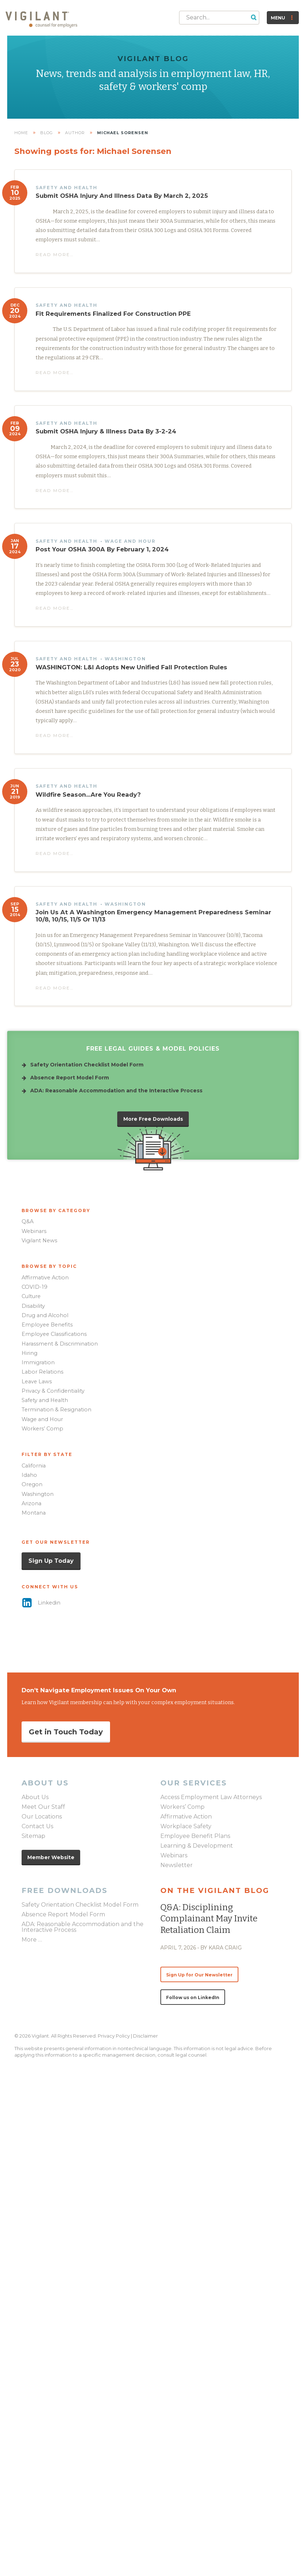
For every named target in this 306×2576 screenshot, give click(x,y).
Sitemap (33, 1836)
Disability (33, 1306)
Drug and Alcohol (45, 1315)
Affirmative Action (45, 1277)
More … (32, 1940)
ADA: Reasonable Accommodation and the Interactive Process (82, 1927)
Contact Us (37, 1827)
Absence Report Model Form (63, 1915)
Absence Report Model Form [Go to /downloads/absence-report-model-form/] (69, 1078)
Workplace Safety (185, 1827)
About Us (35, 1797)
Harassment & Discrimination (60, 1344)
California (34, 1465)
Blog (46, 132)
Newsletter (176, 1865)
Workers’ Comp (42, 1428)
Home (21, 132)
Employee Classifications (54, 1334)
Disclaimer (145, 2036)
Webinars (34, 1231)
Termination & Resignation (56, 1409)
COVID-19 (34, 1287)
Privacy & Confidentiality (53, 1391)
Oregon (32, 1484)
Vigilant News (39, 1240)
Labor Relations (42, 1372)
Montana (34, 1513)
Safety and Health (45, 1400)
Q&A (27, 1221)
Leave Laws (37, 1381)
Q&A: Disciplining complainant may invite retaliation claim (208, 1918)
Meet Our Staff (43, 1807)
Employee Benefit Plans (195, 1836)
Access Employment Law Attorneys (211, 1797)
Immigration (38, 1362)
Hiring (29, 1353)
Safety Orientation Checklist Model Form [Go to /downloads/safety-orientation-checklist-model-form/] (86, 1065)
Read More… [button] (55, 254)
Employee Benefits (47, 1324)
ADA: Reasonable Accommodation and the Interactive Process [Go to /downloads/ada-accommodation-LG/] (116, 1091)
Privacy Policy (114, 2036)
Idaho (29, 1475)
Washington (38, 1494)
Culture (31, 1296)
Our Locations (42, 1817)
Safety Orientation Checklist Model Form (80, 1905)
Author (75, 132)
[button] (253, 17)
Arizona (31, 1503)
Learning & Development (196, 1846)
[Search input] (214, 17)
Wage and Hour (42, 1419)
